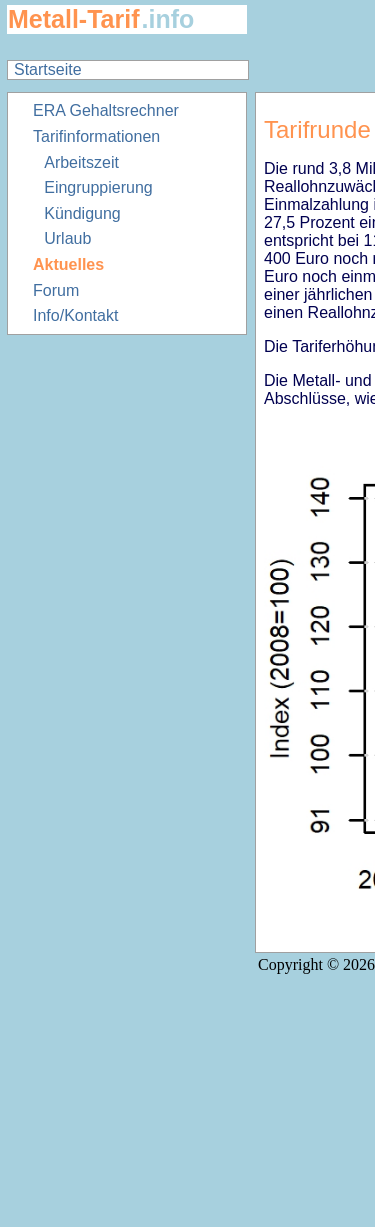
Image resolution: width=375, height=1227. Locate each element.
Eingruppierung (98, 187)
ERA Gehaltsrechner (106, 110)
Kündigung (82, 213)
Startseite (48, 69)
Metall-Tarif (74, 19)
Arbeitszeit (81, 162)
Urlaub (67, 238)
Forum (56, 290)
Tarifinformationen (96, 136)
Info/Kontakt (75, 315)
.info (168, 19)
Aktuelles (68, 264)
